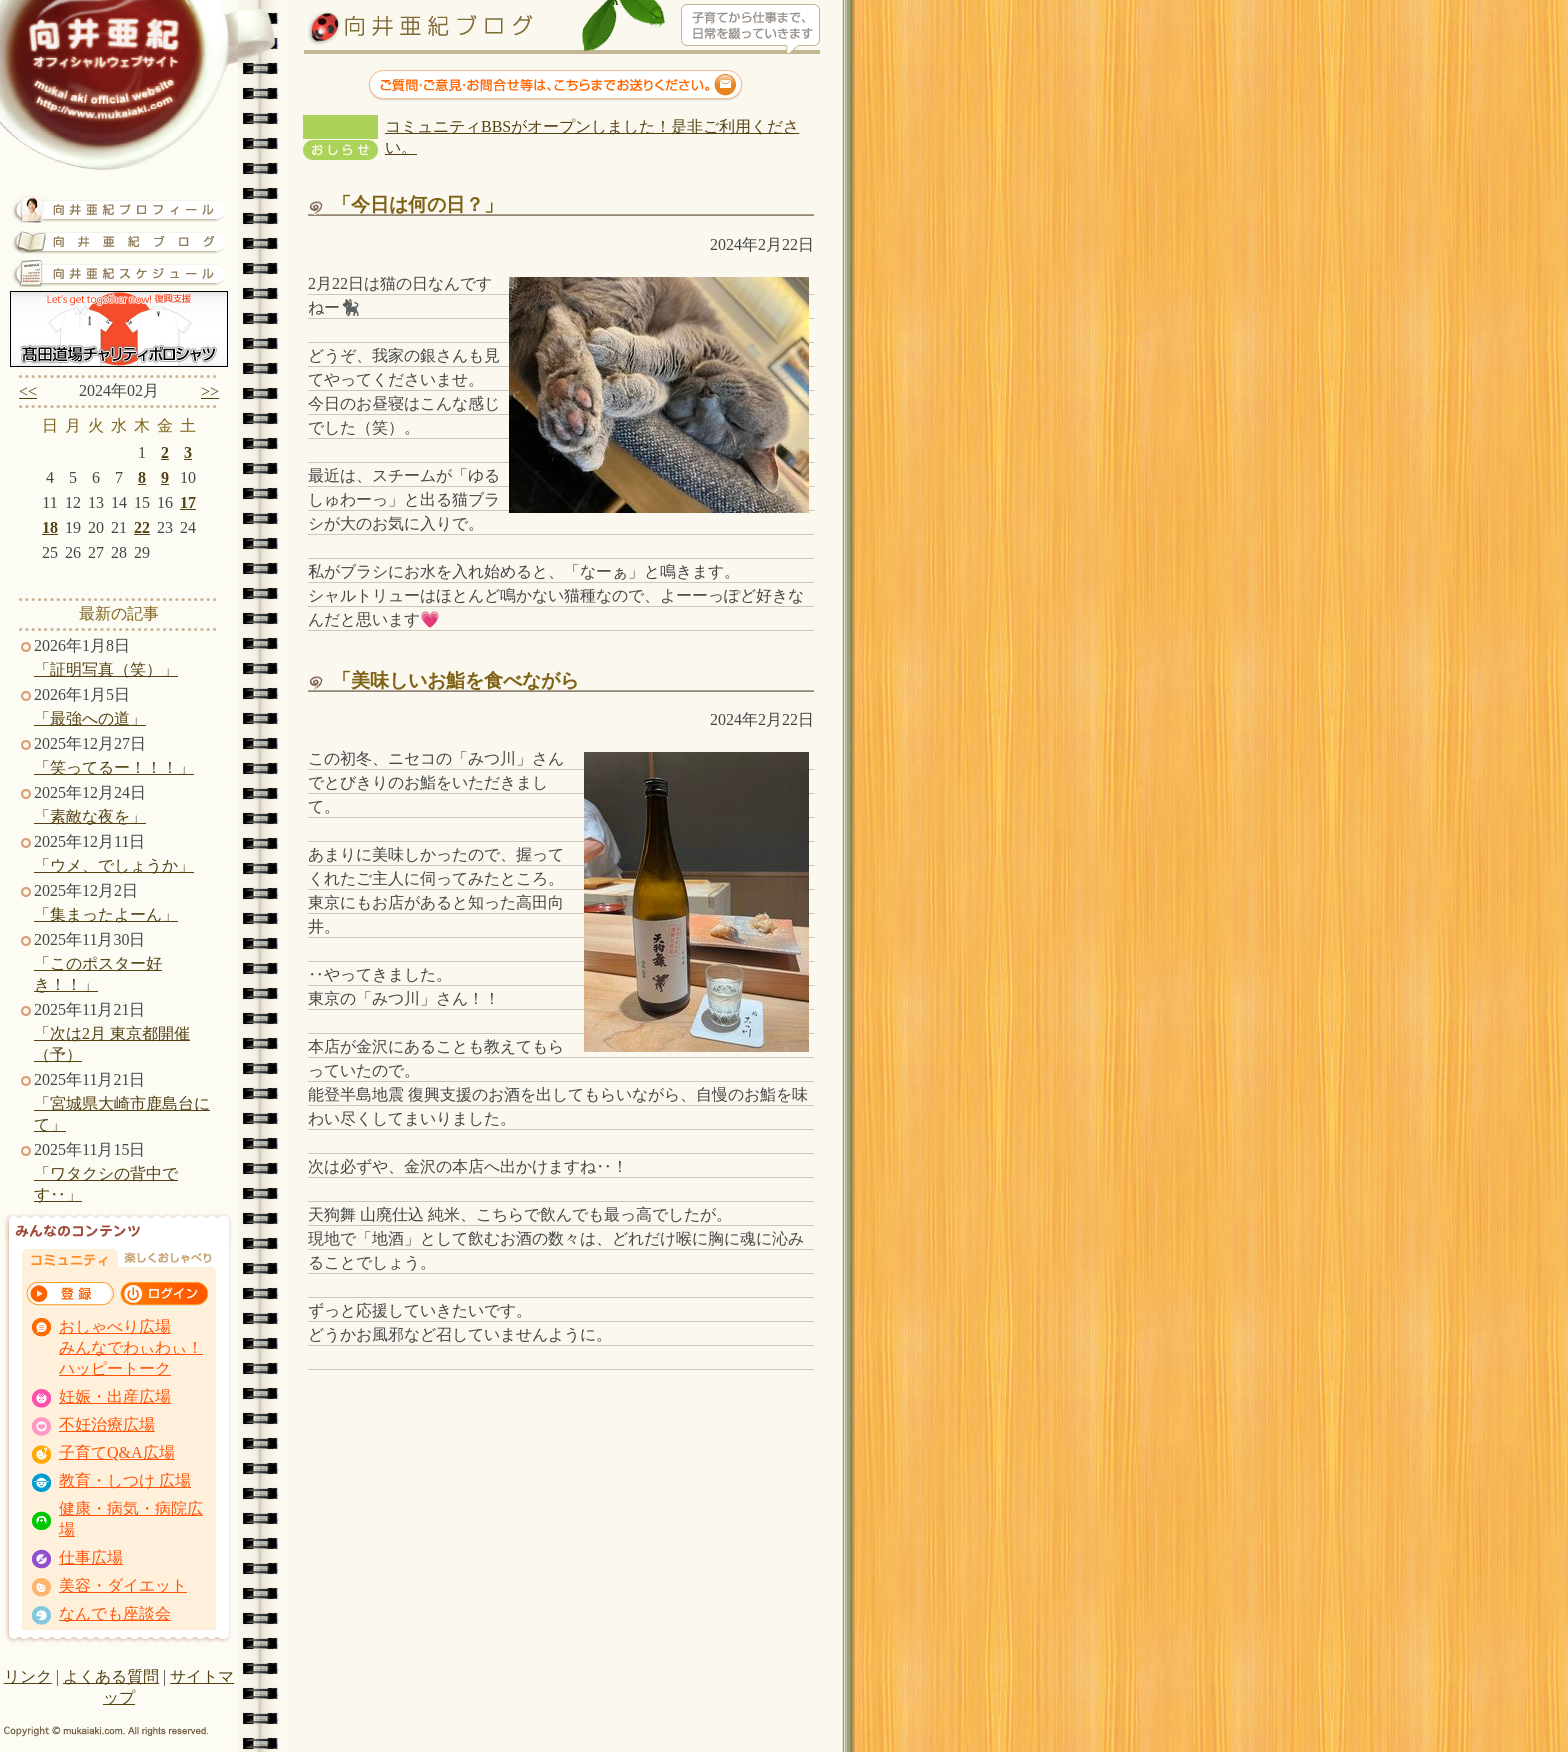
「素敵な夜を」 (90, 816)
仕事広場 (91, 1557)
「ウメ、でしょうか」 (114, 865)
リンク (28, 1676)
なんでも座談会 (115, 1613)
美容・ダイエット (123, 1585)
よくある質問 (111, 1676)
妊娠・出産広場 (115, 1396)
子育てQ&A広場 (117, 1452)
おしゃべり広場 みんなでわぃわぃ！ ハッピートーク (131, 1347)
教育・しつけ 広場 (125, 1480)
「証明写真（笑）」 (106, 669)
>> (210, 391)
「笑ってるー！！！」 (114, 767)
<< (28, 391)
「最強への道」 (90, 718)
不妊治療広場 (107, 1424)
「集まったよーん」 (106, 914)
